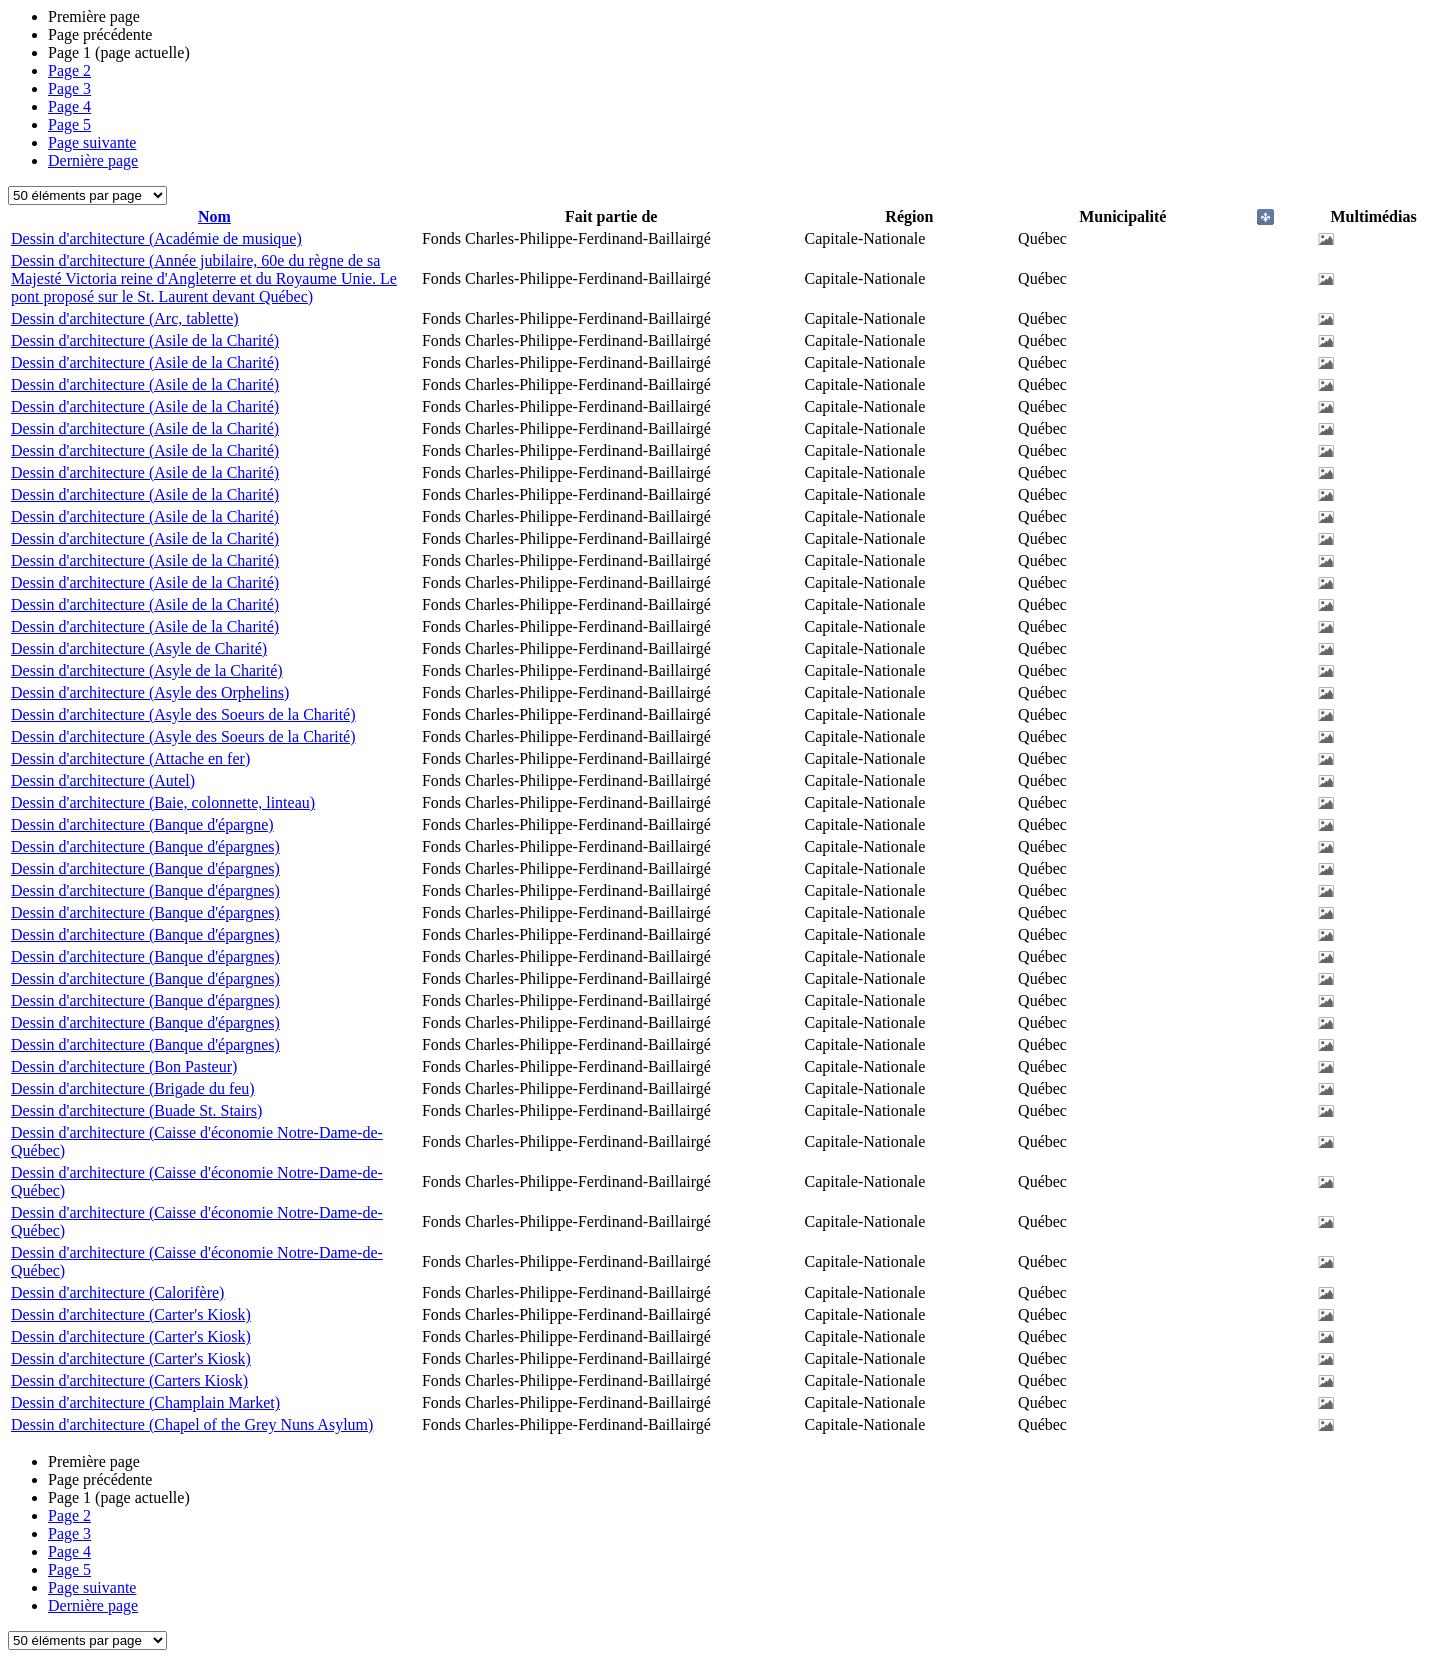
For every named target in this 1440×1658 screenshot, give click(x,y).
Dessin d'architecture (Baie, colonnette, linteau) (163, 802)
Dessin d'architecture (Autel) (103, 780)
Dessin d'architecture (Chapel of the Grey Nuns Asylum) (192, 1424)
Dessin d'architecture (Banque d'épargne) (142, 824)
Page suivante (92, 142)
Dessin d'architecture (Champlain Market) (145, 1402)
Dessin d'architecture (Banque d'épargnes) (145, 846)
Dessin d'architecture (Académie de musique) (156, 238)
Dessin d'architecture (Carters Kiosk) (129, 1380)
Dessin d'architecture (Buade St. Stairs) (136, 1110)
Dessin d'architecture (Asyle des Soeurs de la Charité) (183, 714)
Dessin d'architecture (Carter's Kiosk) (131, 1314)
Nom (214, 216)
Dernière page (93, 160)
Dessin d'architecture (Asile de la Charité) (145, 340)
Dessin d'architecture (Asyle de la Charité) (147, 670)
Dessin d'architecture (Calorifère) (117, 1292)
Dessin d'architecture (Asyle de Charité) (139, 648)
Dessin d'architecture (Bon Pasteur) (124, 1066)
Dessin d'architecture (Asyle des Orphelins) (150, 692)
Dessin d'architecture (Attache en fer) (130, 758)
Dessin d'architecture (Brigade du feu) (133, 1088)
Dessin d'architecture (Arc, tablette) (125, 318)
